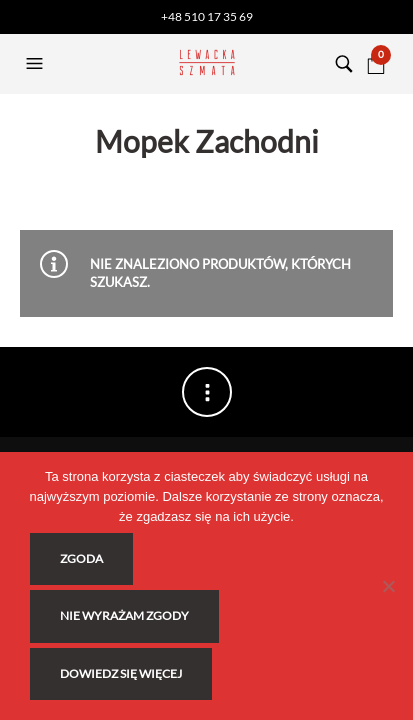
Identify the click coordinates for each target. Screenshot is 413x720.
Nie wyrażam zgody (124, 615)
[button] (37, 64)
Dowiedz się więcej (121, 673)
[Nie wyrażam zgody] (388, 586)
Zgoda (81, 558)
